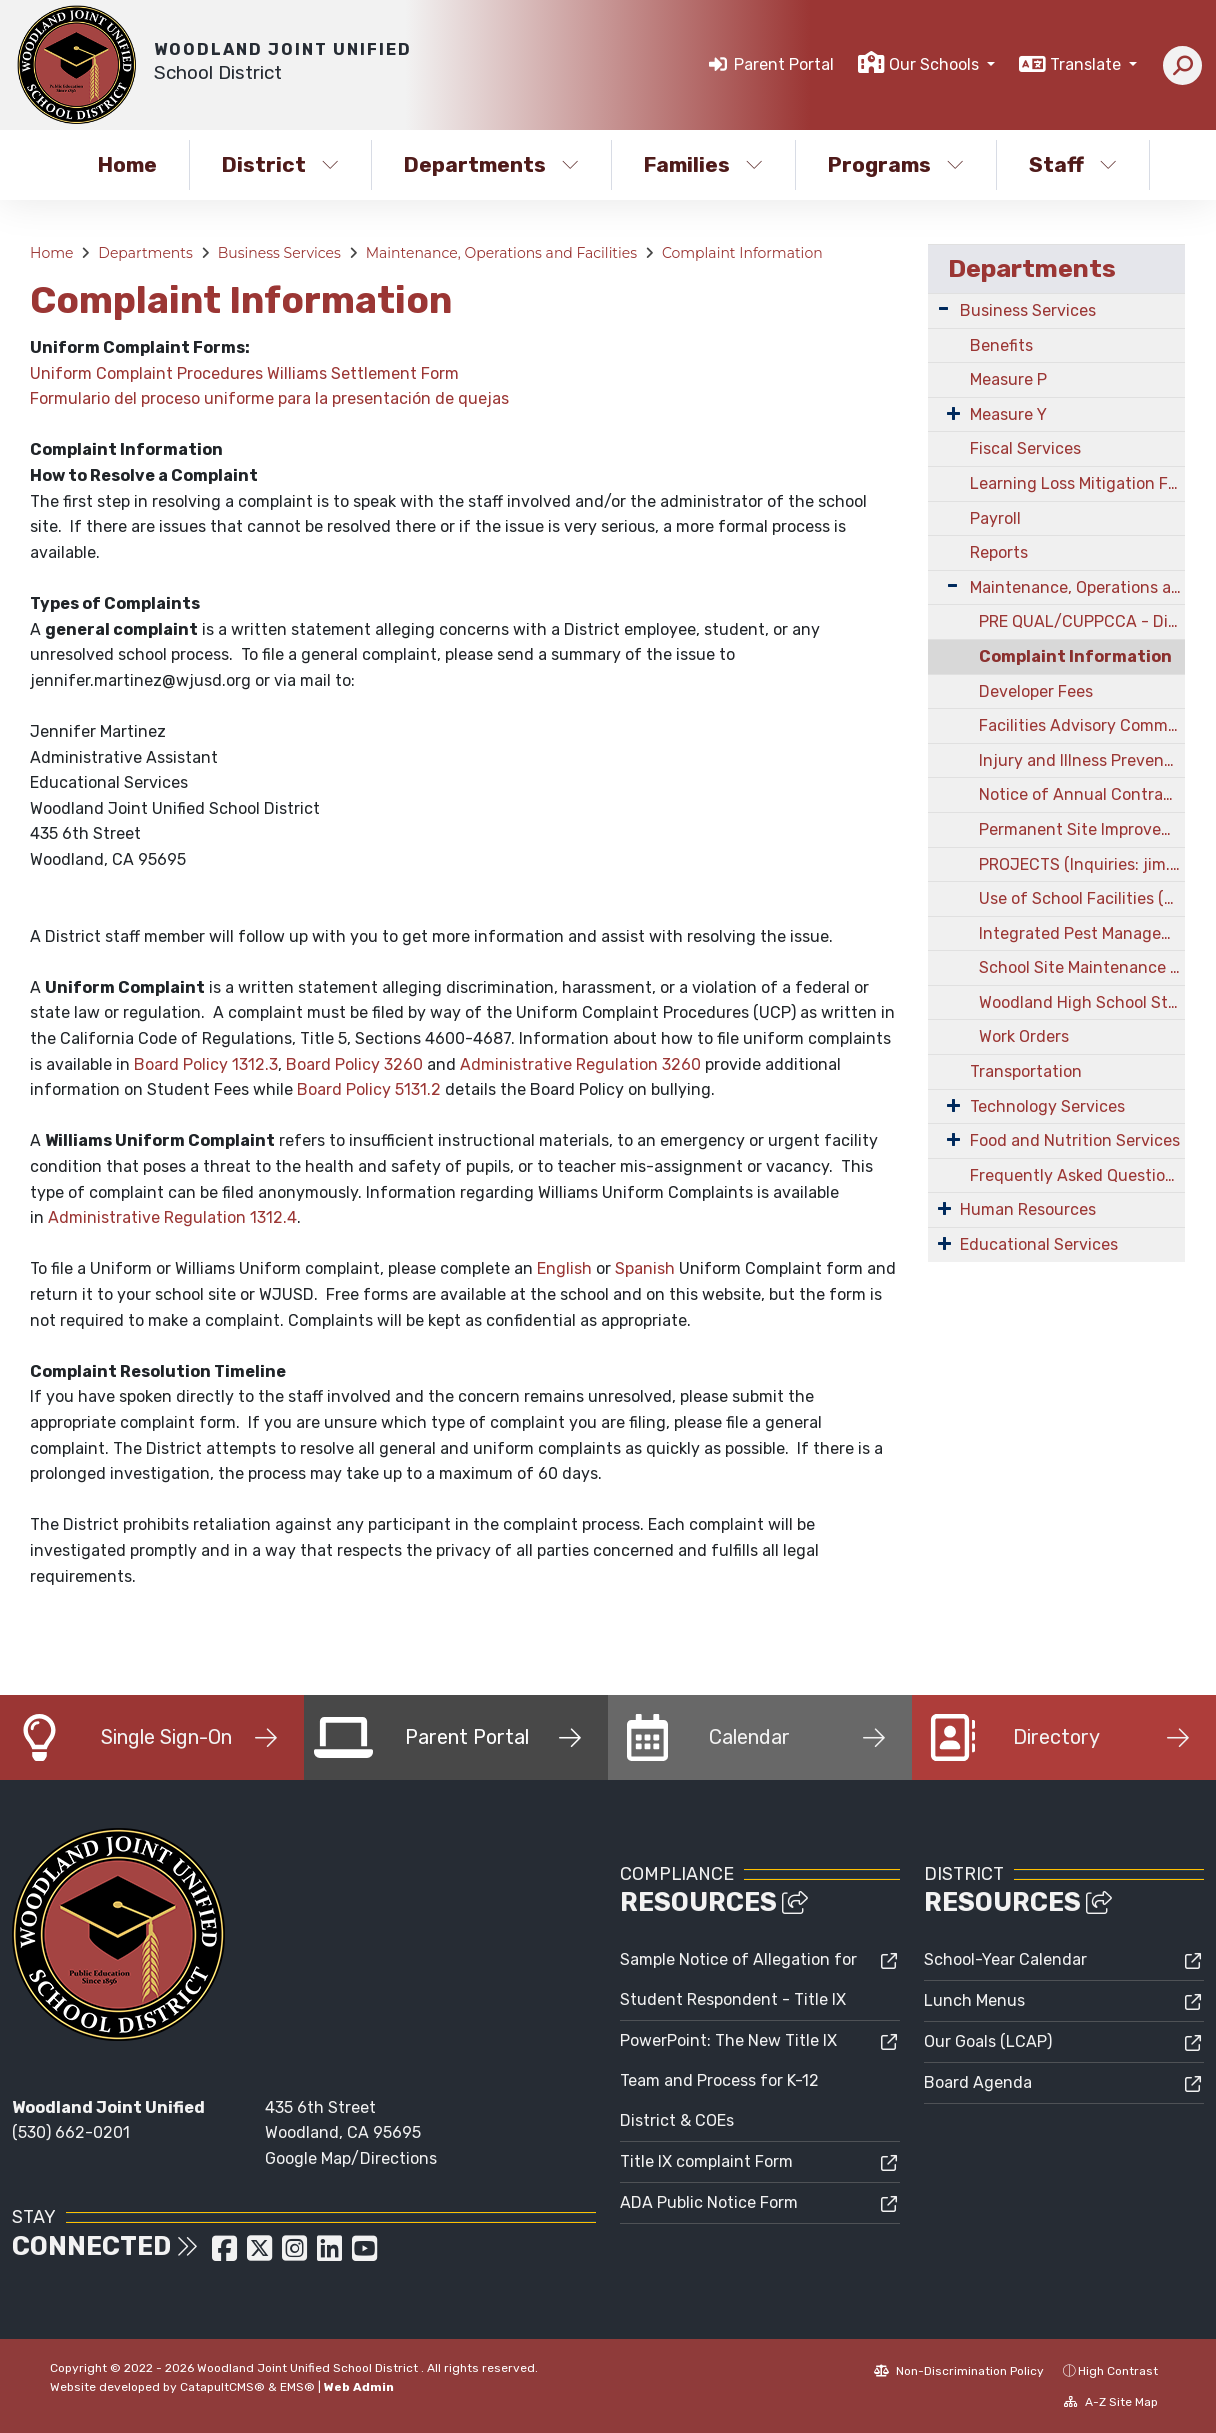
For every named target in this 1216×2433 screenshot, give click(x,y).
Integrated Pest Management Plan (1082, 933)
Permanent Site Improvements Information (1082, 829)
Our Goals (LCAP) (988, 2041)
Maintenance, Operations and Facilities (501, 253)
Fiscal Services (1025, 448)
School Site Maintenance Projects (1082, 967)
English (564, 1268)
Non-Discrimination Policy (959, 2371)
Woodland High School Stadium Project (1082, 1002)
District (280, 164)
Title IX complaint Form (706, 2161)
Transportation (1026, 1071)
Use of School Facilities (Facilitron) (1082, 898)
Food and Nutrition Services (1075, 1140)
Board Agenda (978, 2082)
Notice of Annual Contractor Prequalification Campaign (1082, 794)
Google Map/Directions (351, 2158)
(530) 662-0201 (71, 2132)
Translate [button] (1087, 64)
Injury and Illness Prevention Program (1082, 760)
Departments (491, 164)
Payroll (995, 518)
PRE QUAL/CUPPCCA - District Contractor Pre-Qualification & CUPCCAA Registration (1082, 621)
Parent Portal (784, 64)
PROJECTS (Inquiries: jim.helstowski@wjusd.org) (1082, 864)
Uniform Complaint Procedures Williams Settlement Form (244, 373)
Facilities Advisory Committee (1082, 725)
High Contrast (1118, 2371)
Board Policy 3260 (354, 1064)
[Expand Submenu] (943, 308)
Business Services (279, 253)
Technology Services (1047, 1106)
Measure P (1008, 379)
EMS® (297, 2387)
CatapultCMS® (222, 2387)
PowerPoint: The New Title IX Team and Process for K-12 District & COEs (728, 2080)
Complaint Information (742, 253)
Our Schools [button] (936, 64)
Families (703, 164)
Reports (999, 552)
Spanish (645, 1268)
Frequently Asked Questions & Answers (1077, 1175)
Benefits (1001, 345)
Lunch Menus (974, 2000)
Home (127, 164)
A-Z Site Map (1111, 2402)
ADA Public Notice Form (709, 2202)
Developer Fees (1036, 691)
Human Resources (1028, 1209)
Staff (1073, 164)
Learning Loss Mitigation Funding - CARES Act (1077, 483)
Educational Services (1039, 1244)
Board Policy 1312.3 (206, 1064)
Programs (896, 164)
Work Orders (1024, 1036)
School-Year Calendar (1005, 1959)
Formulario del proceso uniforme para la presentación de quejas (269, 398)
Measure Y (1008, 414)
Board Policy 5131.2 (369, 1089)
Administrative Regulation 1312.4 (172, 1217)
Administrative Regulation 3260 (580, 1064)
